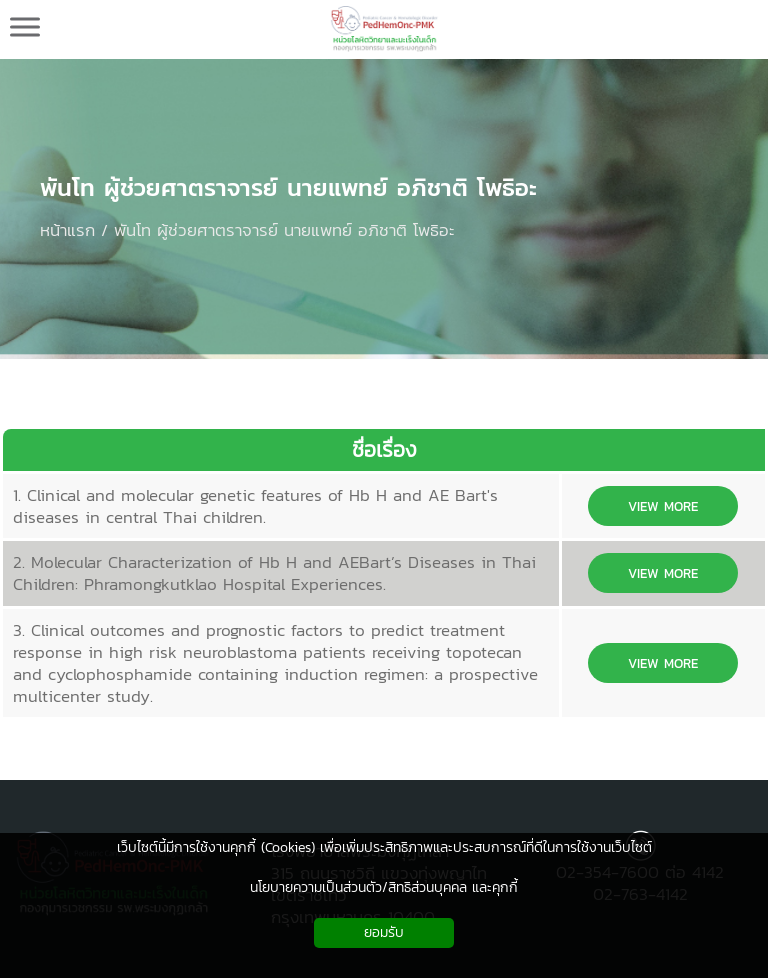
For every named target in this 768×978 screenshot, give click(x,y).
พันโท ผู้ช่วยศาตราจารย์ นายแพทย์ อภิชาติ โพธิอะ (288, 188)
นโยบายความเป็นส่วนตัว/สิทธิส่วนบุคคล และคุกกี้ (384, 887)
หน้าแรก (67, 230)
